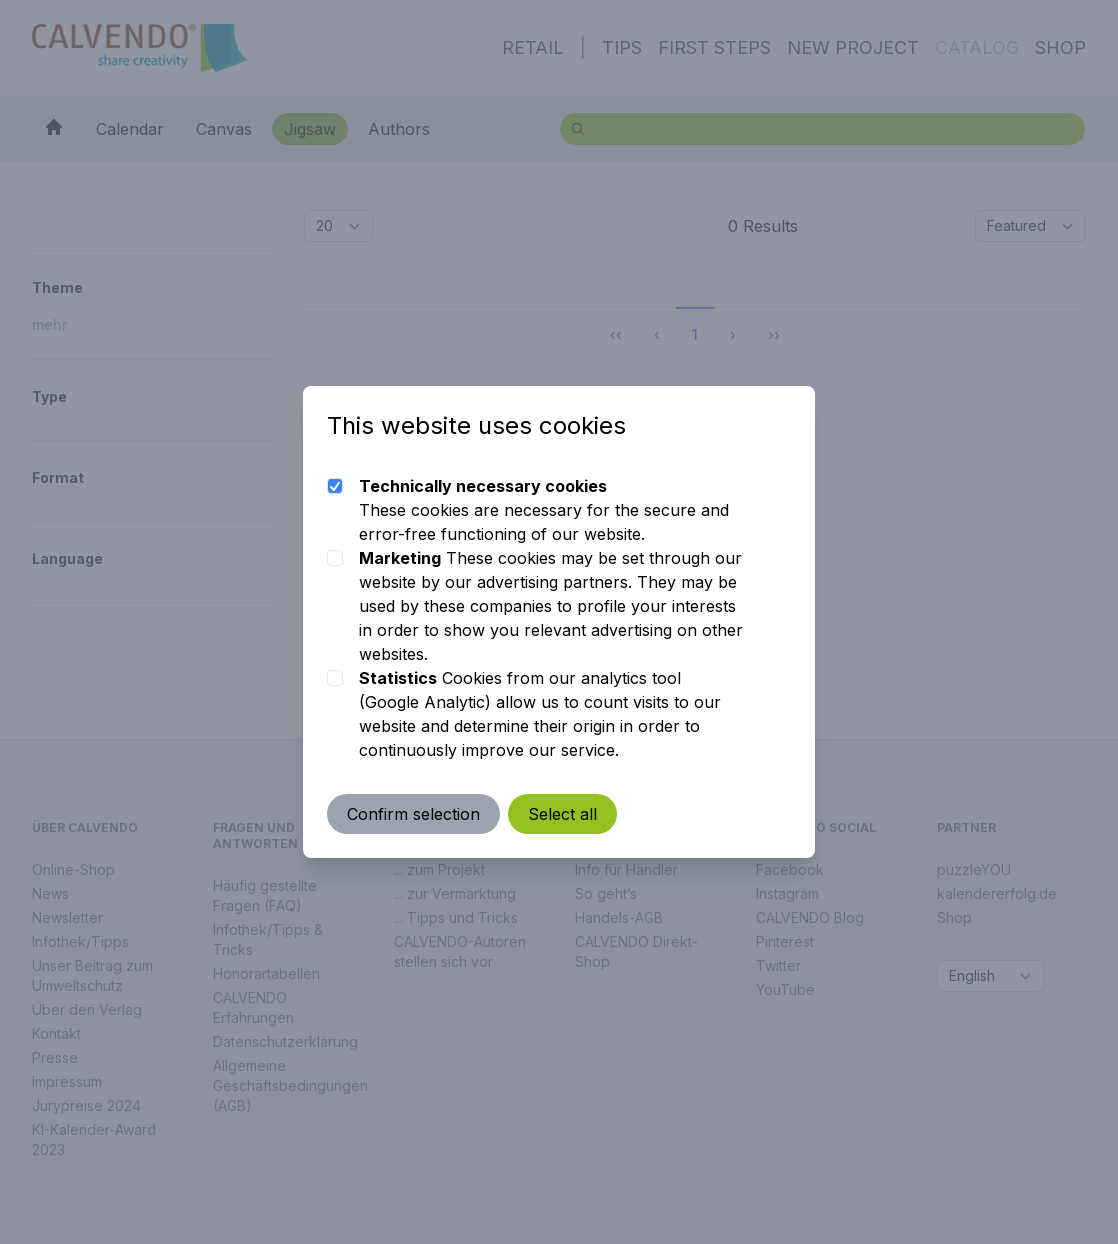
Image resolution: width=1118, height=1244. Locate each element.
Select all (562, 814)
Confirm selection (413, 814)
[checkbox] (335, 486)
